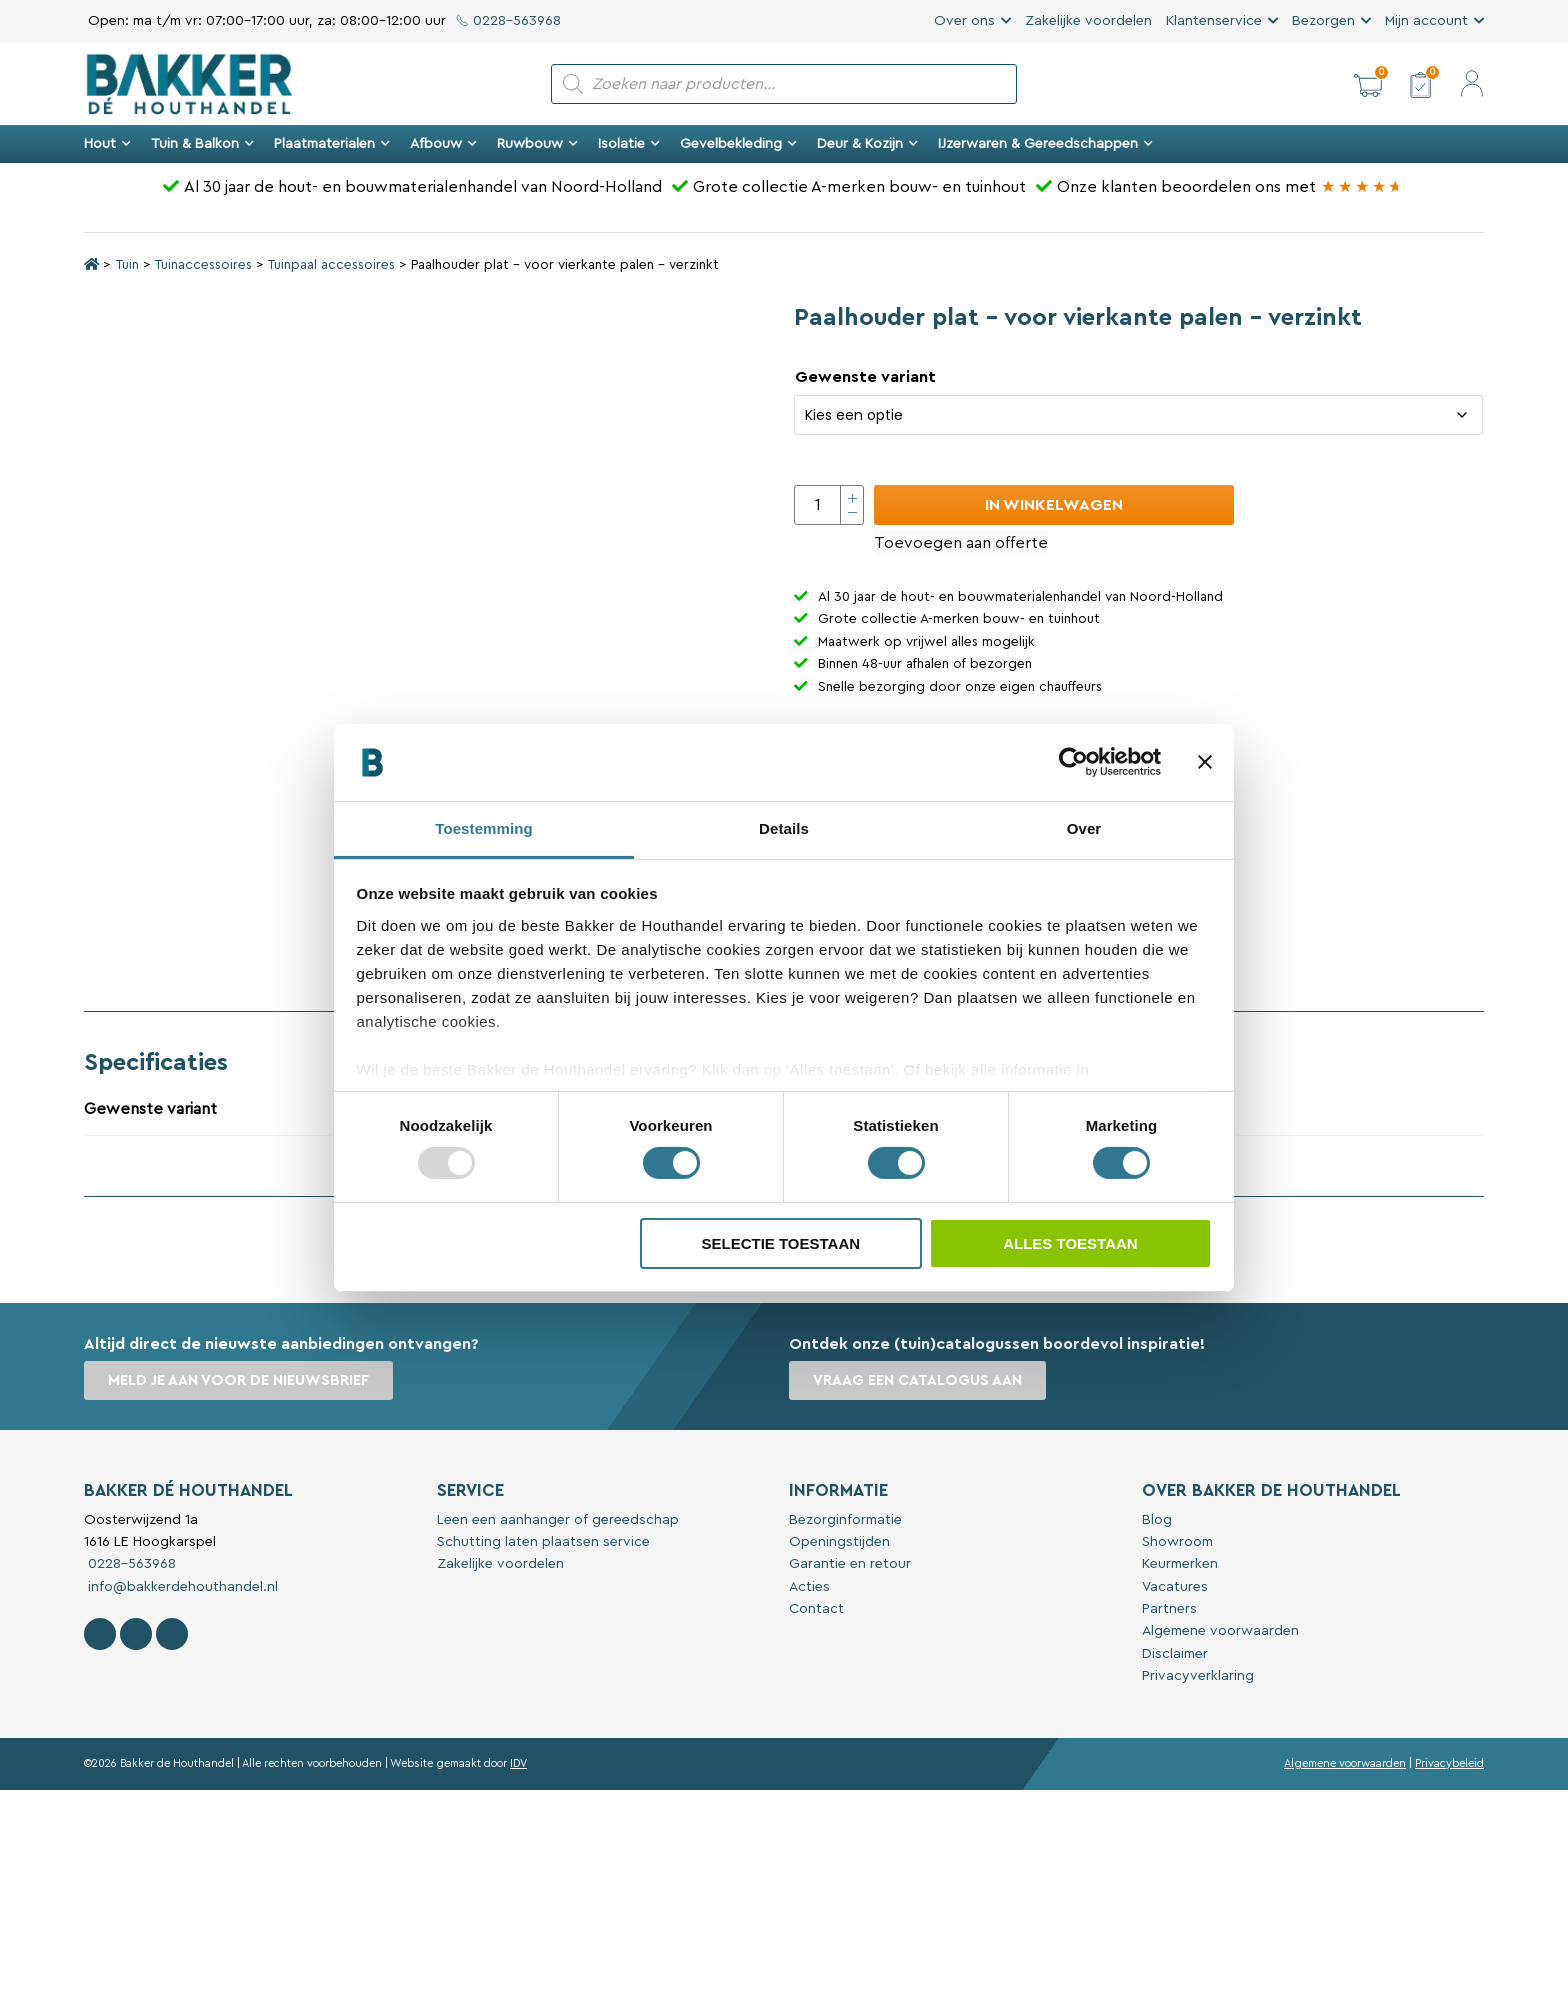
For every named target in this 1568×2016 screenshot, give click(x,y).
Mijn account (1426, 21)
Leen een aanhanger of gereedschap (558, 1520)
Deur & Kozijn (867, 144)
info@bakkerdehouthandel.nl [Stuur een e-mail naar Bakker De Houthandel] (181, 1587)
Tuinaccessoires (203, 265)
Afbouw (443, 144)
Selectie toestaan (780, 1243)
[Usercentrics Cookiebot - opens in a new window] (1073, 762)
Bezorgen (1323, 21)
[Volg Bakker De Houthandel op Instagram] (136, 1634)
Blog (1157, 1520)
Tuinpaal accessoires (331, 265)
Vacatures (1175, 1587)
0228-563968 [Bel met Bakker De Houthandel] (130, 1564)
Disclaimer (1175, 1654)
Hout (107, 144)
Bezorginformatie (845, 1520)
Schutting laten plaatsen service (543, 1542)
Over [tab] (1084, 828)
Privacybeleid (1449, 1763)
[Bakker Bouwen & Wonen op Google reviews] (1362, 187)
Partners (1169, 1609)
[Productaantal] (829, 505)
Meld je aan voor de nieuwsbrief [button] (238, 1380)
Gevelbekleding (738, 144)
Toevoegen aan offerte (961, 543)
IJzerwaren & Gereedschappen (1045, 144)
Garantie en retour (850, 1564)
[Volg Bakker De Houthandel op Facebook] (100, 1634)
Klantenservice (1214, 21)
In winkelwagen (1054, 505)
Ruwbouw (537, 144)
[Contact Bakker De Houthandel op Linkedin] (172, 1634)
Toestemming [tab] (484, 828)
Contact (816, 1609)
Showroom (1177, 1542)
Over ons (964, 21)
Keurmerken (1180, 1564)
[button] (1368, 84)
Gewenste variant (865, 377)
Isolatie (629, 144)
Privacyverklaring (1198, 1676)
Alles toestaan (1070, 1243)
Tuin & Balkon (202, 144)
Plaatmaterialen (332, 144)
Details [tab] (784, 828)
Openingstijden (839, 1542)
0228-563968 (508, 21)
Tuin (127, 265)
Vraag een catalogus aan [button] (917, 1380)
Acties (809, 1587)
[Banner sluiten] (1205, 762)
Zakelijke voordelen (1088, 21)
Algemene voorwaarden (1220, 1631)
